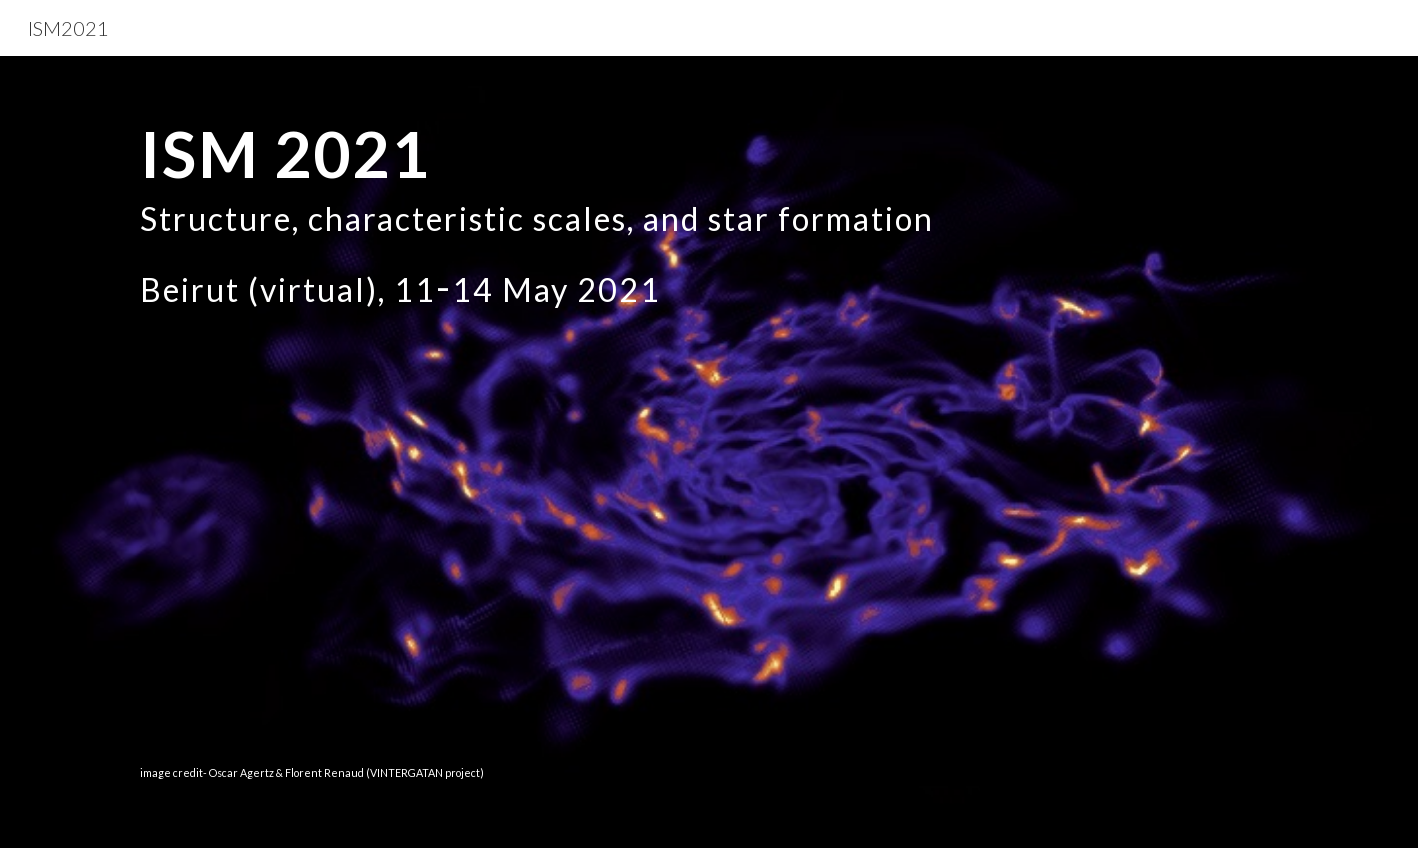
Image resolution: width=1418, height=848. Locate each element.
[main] (709, 452)
